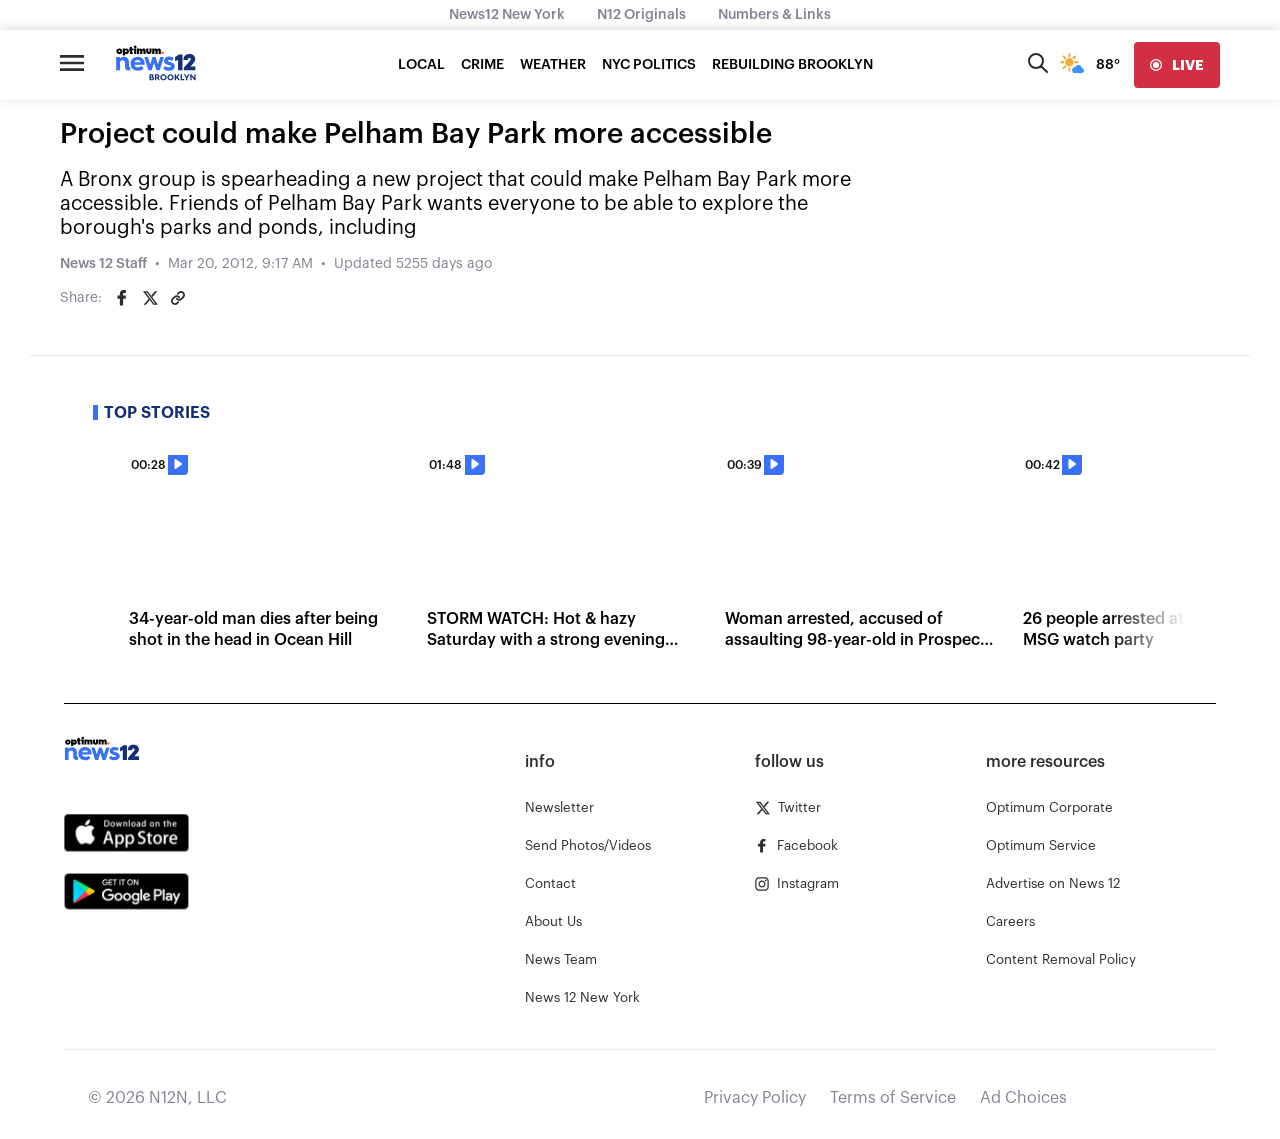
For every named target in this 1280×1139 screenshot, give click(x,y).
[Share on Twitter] (150, 298)
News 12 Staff (103, 264)
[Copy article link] (178, 298)
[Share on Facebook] (122, 298)
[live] (1177, 65)
